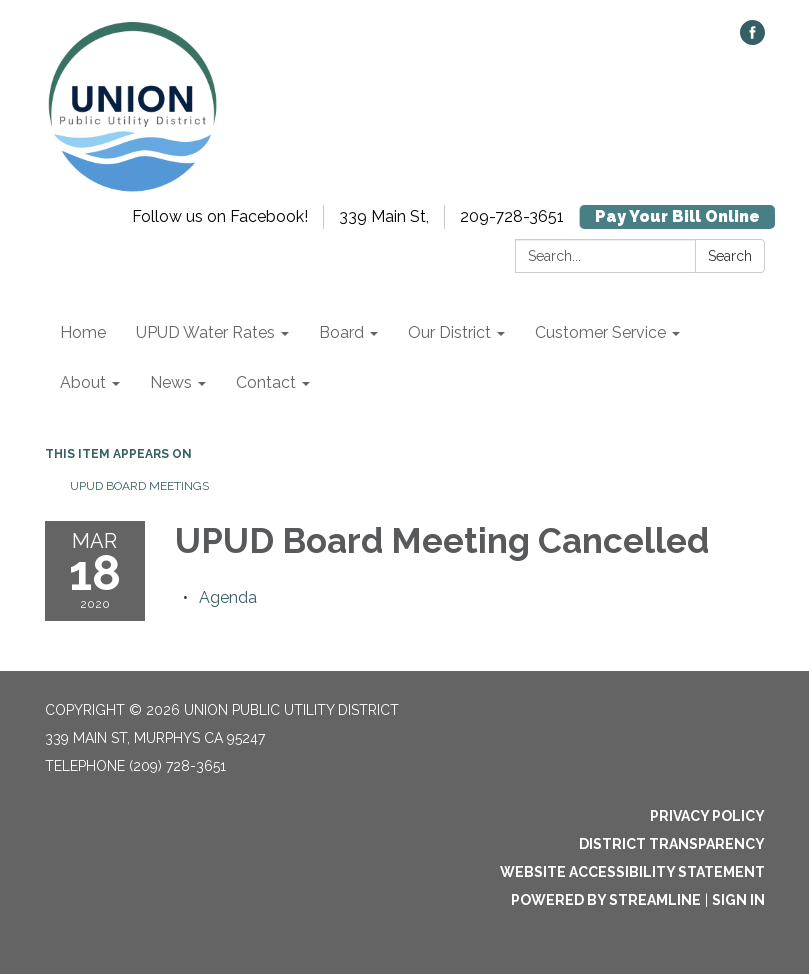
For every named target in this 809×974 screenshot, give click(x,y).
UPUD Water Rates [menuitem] (205, 332)
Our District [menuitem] (449, 332)
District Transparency (672, 844)
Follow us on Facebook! (220, 216)
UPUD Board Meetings (139, 486)
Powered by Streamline (606, 900)
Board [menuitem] (341, 332)
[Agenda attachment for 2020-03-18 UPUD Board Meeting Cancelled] (228, 597)
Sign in (738, 900)
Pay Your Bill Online (677, 216)
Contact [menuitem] (266, 382)
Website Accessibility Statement (632, 872)
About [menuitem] (83, 382)
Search (730, 256)
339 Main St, (384, 216)
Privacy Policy (707, 816)
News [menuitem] (171, 382)
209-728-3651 (512, 216)
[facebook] (752, 39)
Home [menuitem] (83, 332)
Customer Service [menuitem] (600, 332)
